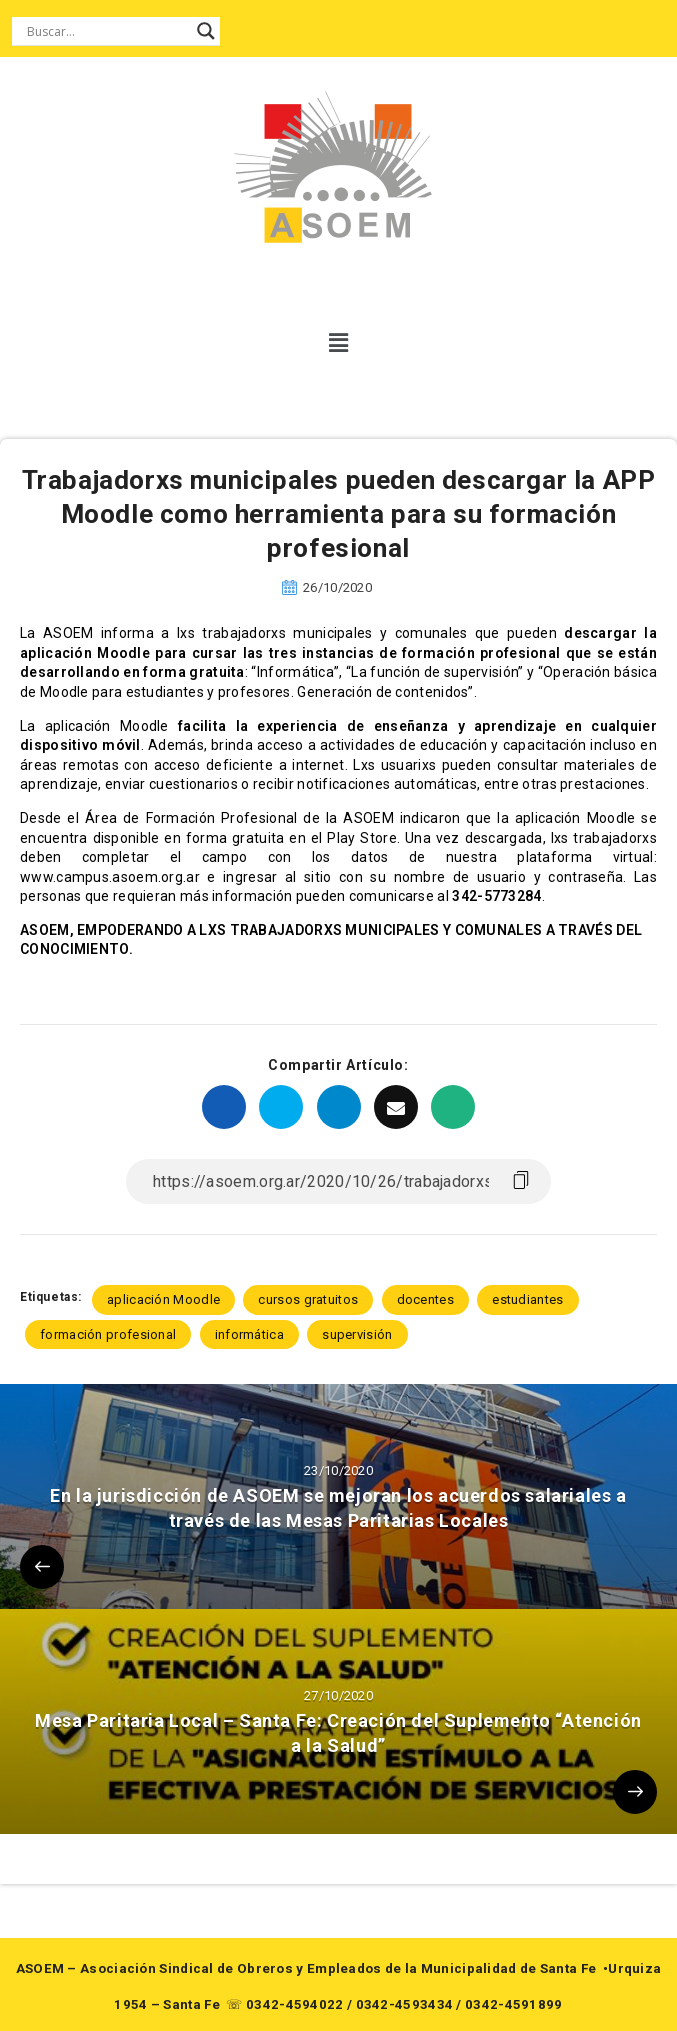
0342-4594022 (295, 2004)
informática (249, 1334)
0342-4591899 (514, 2004)
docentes (425, 1299)
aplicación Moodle (163, 1299)
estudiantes (527, 1299)
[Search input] (107, 31)
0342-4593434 (405, 2004)
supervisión (357, 1334)
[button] (338, 343)
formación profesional (108, 1334)
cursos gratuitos (308, 1299)
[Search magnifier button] (206, 31)
